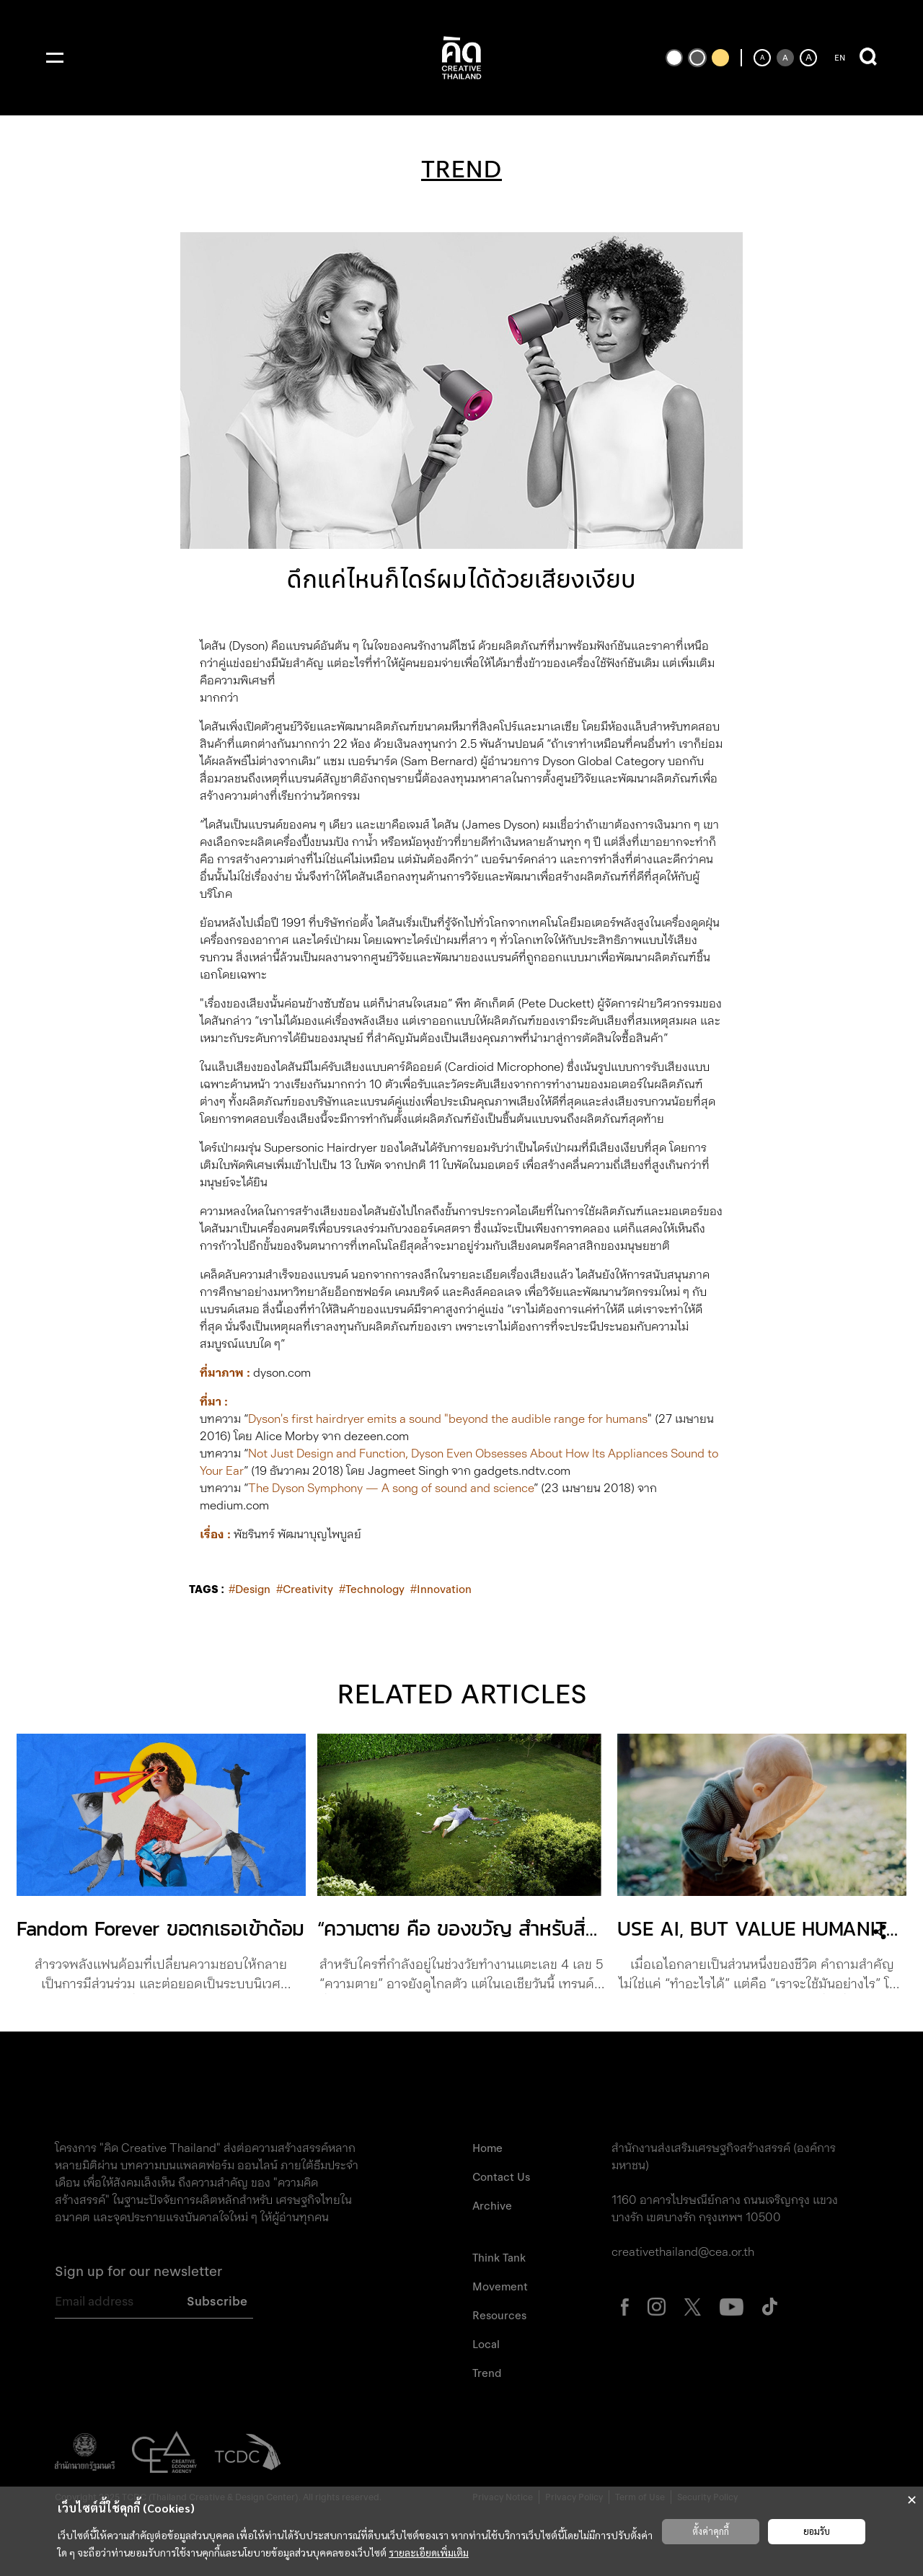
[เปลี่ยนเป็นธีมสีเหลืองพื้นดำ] (720, 57)
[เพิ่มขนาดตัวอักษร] (808, 57)
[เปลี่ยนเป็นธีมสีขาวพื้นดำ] (674, 57)
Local (486, 2344)
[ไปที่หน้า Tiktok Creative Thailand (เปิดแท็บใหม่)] (770, 2306)
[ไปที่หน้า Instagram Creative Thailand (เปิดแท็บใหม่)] (656, 2306)
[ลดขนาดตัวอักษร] (762, 57)
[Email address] (114, 2301)
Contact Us (501, 2177)
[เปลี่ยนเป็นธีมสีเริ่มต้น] (697, 57)
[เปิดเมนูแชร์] (879, 1932)
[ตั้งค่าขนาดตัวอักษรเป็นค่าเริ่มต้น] (785, 57)
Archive (492, 2206)
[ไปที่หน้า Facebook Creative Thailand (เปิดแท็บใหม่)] (624, 2306)
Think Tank (499, 2258)
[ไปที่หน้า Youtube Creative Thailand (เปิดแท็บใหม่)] (731, 2306)
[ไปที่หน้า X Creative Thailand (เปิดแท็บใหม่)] (692, 2306)
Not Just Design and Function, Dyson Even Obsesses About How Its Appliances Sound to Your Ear (459, 1462)
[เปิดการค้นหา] (868, 58)
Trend (486, 2373)
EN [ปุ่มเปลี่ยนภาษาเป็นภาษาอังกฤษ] (839, 57)
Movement (500, 2287)
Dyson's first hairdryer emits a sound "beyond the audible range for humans (448, 1419)
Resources (499, 2315)
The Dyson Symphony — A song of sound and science (391, 1488)
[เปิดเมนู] (54, 58)
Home (487, 2148)
